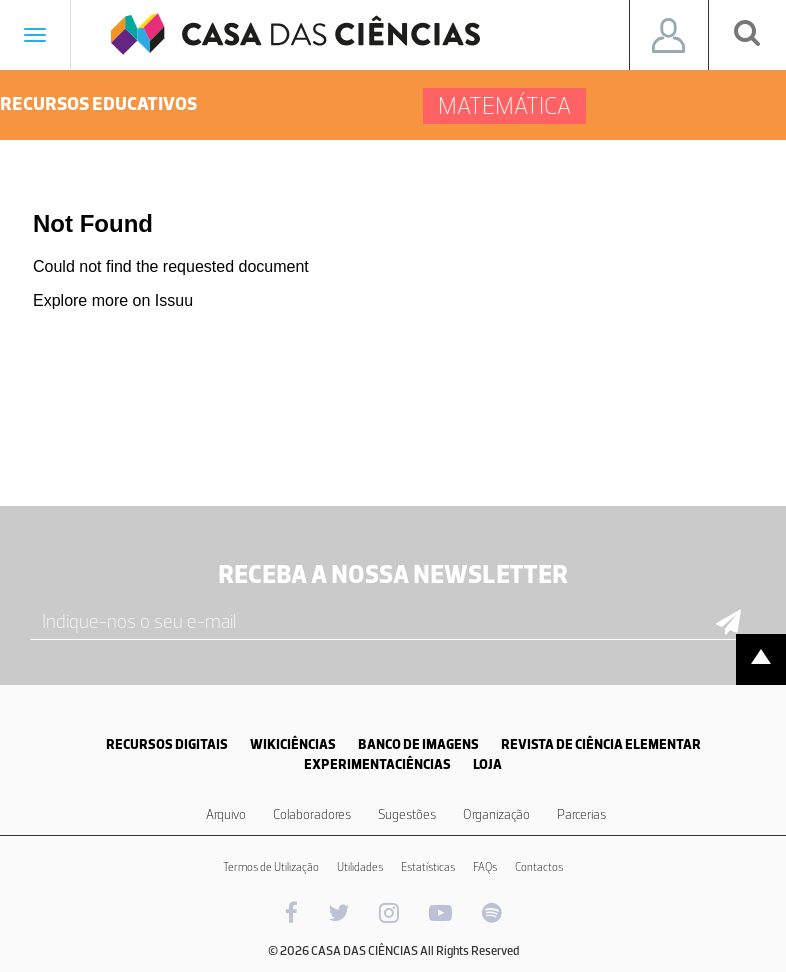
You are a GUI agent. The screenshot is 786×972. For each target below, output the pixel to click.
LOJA (487, 764)
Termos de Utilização (271, 867)
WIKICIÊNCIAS (293, 744)
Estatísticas (428, 867)
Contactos (539, 867)
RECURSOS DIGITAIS (167, 744)
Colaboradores (312, 814)
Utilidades (360, 867)
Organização (496, 814)
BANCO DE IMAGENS (418, 744)
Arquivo (226, 814)
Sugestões (407, 814)
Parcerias (581, 814)
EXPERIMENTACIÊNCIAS (377, 764)
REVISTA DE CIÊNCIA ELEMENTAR (601, 744)
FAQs (485, 867)
